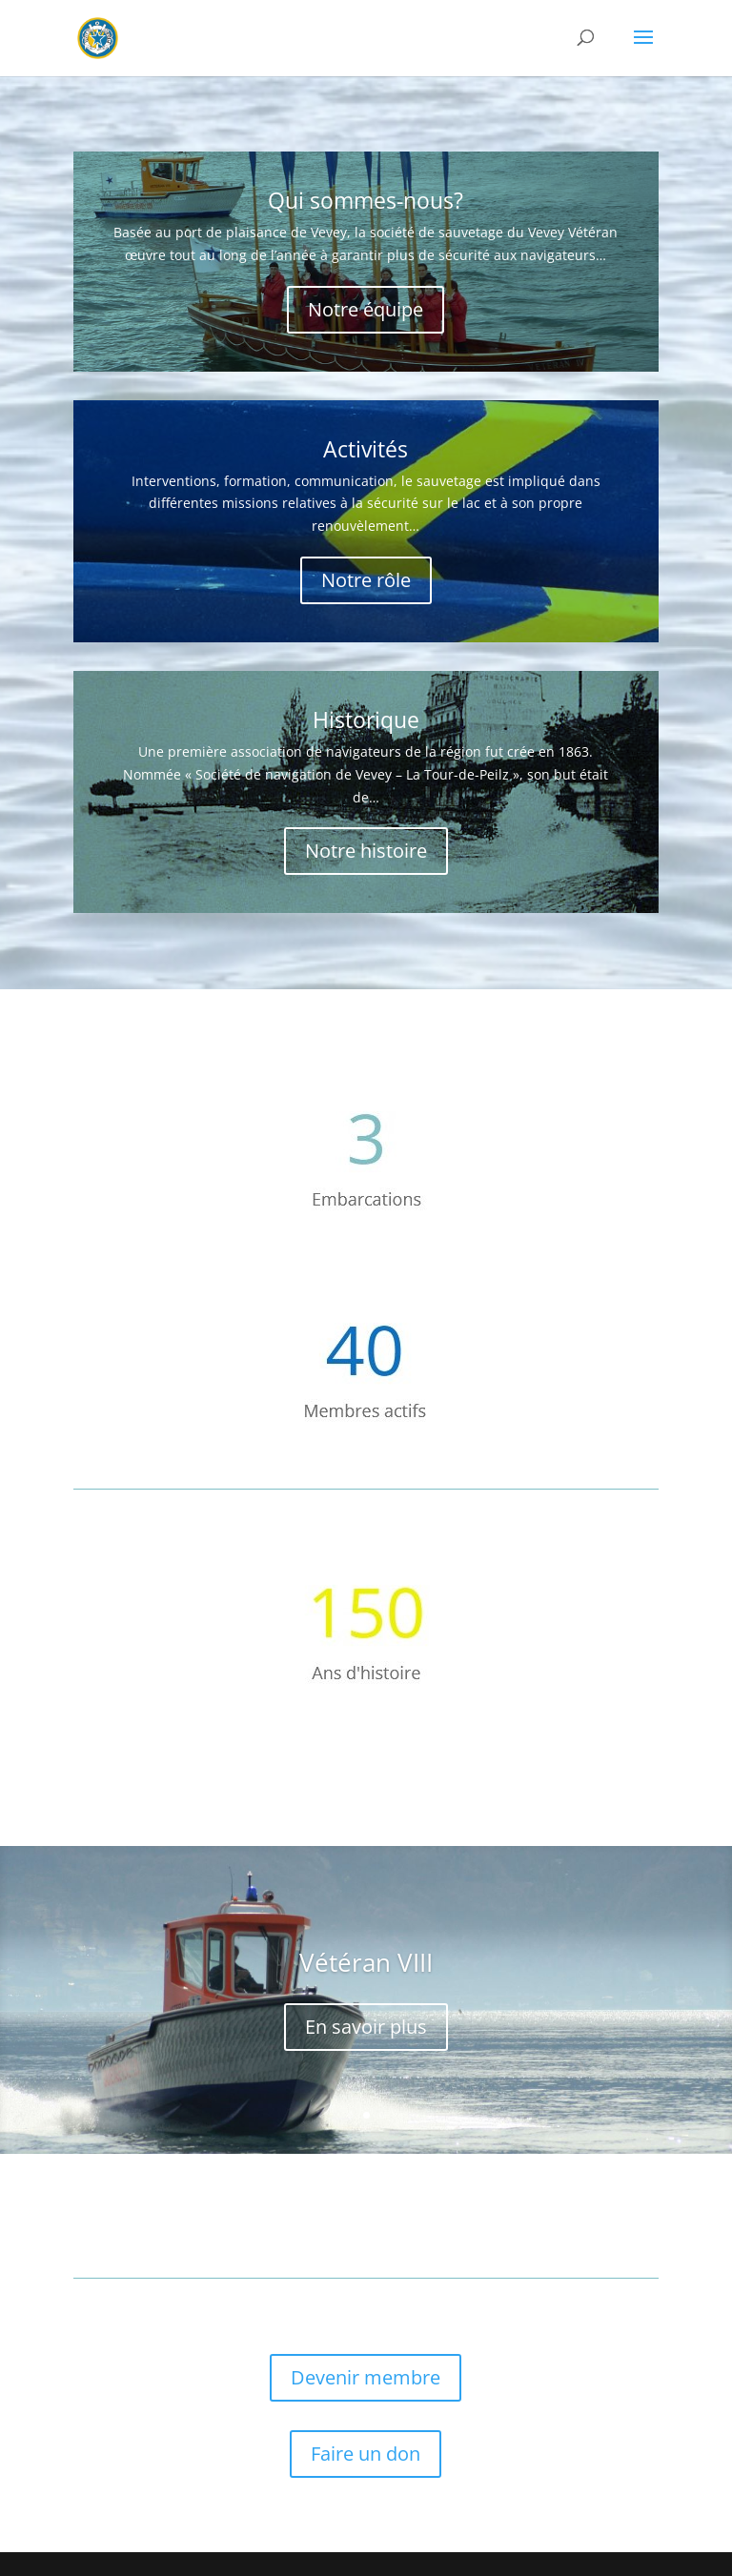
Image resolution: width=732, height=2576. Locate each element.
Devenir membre (365, 2377)
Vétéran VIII (366, 1962)
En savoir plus (366, 2026)
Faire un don (365, 2453)
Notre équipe (365, 309)
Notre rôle (366, 580)
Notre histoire (366, 850)
